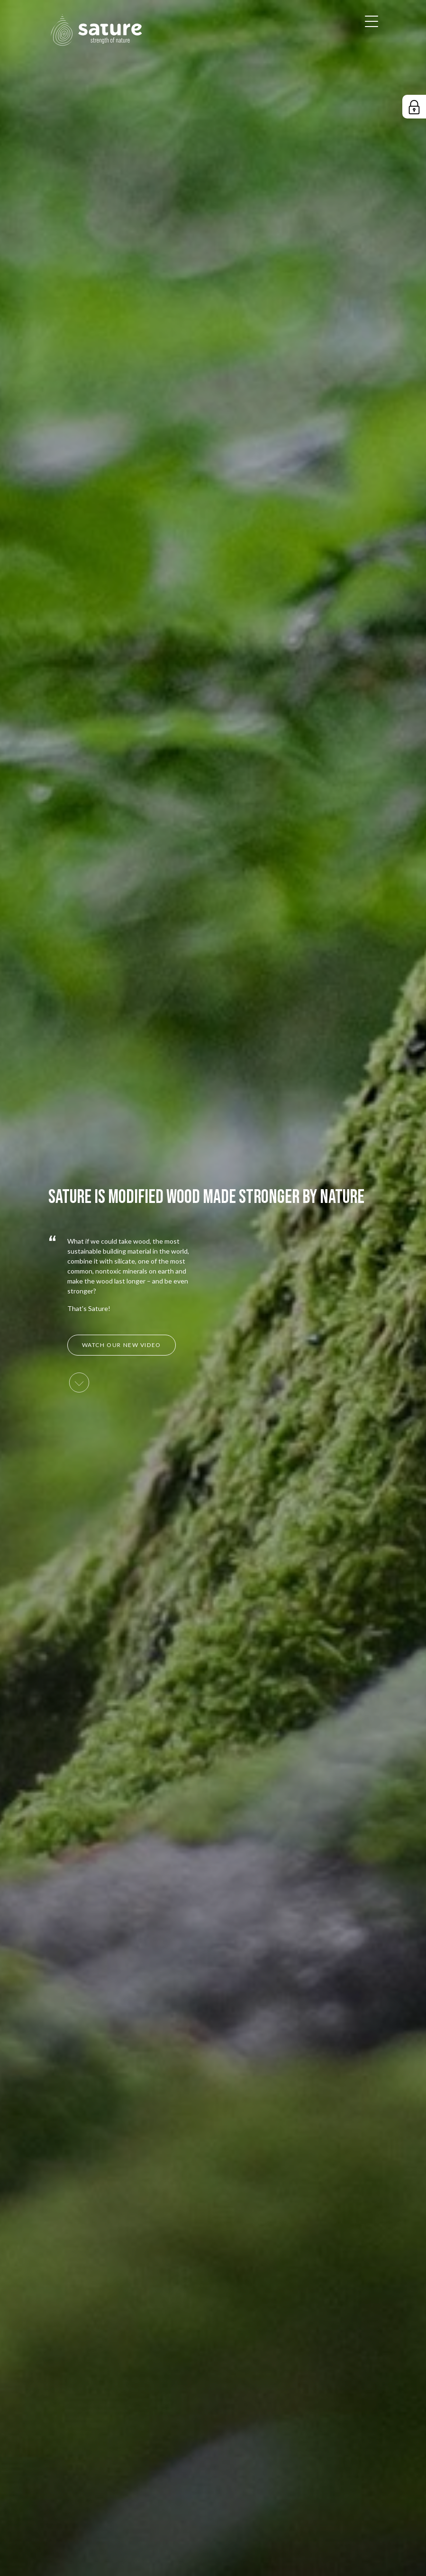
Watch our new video (121, 1344)
